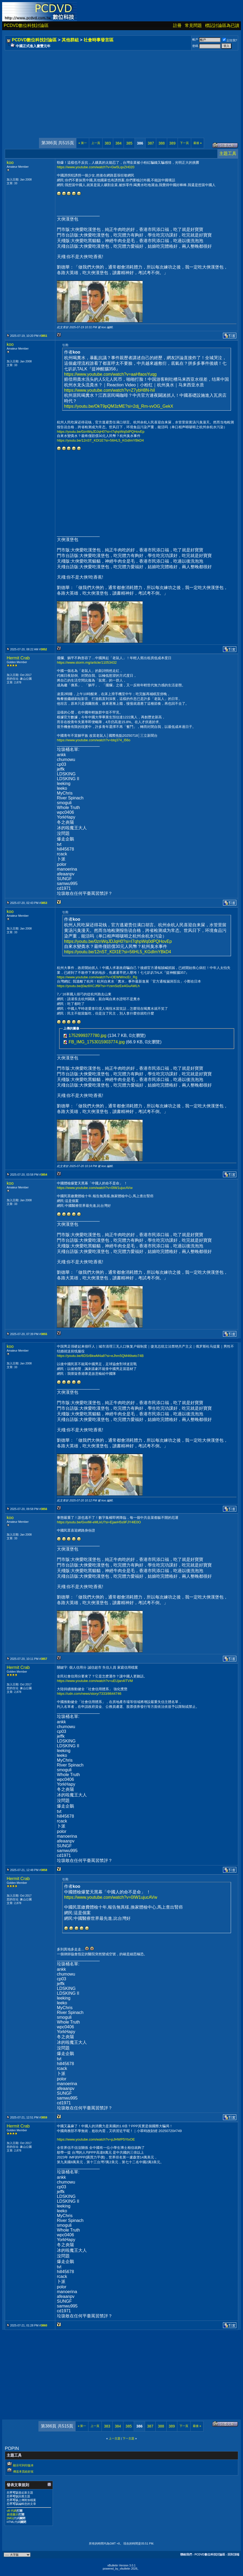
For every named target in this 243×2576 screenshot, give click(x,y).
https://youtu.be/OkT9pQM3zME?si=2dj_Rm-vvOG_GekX (118, 406)
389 (172, 143)
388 (161, 143)
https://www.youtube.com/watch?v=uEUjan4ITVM (95, 1681)
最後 (197, 143)
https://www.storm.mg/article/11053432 (87, 662)
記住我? (229, 40)
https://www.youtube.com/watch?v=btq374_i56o (93, 740)
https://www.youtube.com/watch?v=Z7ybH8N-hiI (109, 390)
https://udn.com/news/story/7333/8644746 (89, 1694)
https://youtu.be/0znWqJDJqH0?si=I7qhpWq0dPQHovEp (100, 432)
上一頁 (95, 143)
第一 (83, 143)
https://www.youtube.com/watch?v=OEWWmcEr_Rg (97, 977)
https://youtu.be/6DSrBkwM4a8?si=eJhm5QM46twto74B (100, 1356)
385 (129, 143)
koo (10, 162)
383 (108, 143)
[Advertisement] (121, 88)
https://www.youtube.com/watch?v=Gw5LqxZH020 (95, 167)
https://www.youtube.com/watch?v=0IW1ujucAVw (94, 1188)
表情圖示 (12, 2514)
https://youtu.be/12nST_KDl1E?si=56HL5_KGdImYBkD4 (100, 440)
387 (151, 143)
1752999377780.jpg (87, 1035)
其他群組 (70, 40)
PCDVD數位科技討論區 (26, 25)
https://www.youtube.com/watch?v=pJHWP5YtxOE (96, 2139)
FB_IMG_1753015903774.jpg (97, 1042)
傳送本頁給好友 (23, 2471)
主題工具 (227, 153)
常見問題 (193, 25)
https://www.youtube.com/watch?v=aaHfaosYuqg (110, 374)
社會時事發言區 (98, 40)
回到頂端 (233, 2554)
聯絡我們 (186, 2554)
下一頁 (184, 143)
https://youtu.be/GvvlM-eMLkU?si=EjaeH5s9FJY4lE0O (99, 1522)
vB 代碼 (12, 2510)
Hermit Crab (18, 658)
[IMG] (10, 2518)
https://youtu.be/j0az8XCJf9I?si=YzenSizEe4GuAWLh (98, 986)
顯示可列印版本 (23, 2465)
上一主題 (114, 2438)
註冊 (177, 25)
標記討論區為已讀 (222, 25)
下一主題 (128, 2438)
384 (118, 143)
